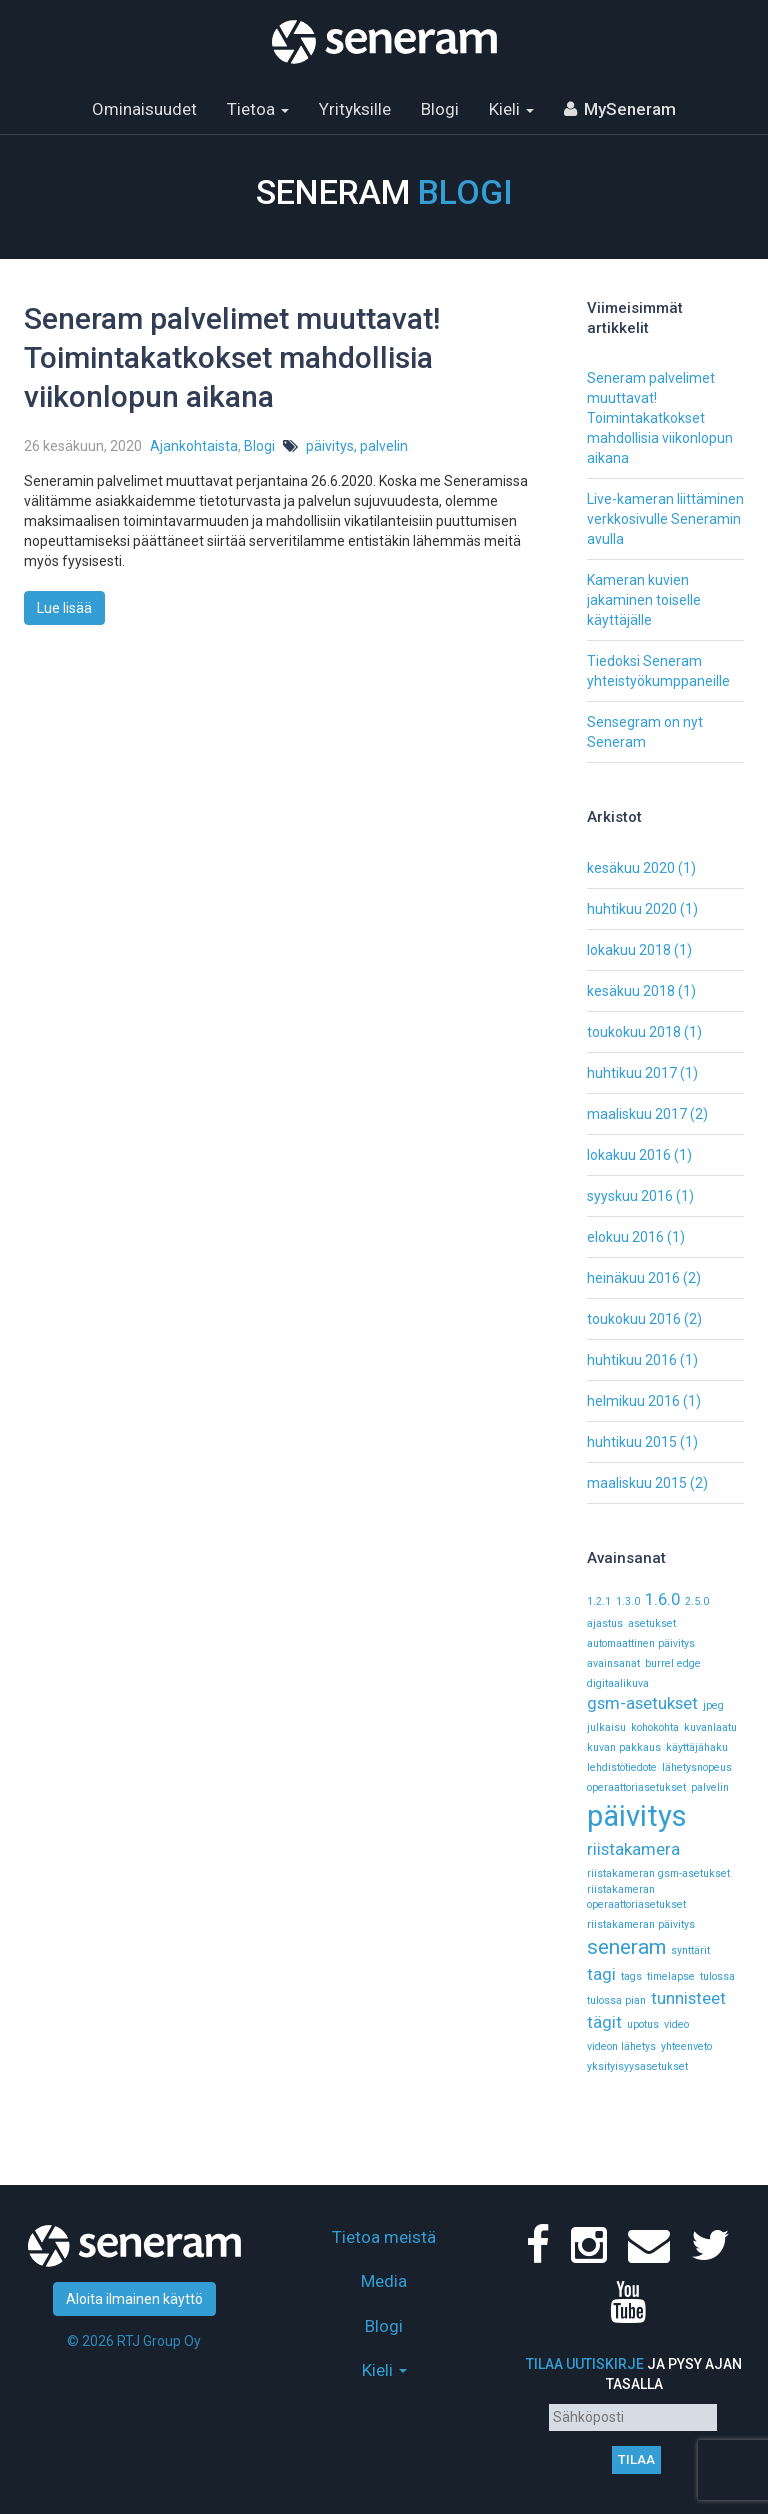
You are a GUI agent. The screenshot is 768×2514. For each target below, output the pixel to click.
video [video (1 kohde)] (676, 2024)
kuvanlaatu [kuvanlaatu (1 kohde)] (710, 1727)
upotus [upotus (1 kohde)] (643, 2024)
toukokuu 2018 (634, 1032)
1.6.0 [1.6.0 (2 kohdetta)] (662, 1599)
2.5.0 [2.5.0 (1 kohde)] (697, 1601)
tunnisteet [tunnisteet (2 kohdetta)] (688, 1998)
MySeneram (630, 109)
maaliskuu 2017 (637, 1114)
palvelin (384, 446)
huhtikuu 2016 (632, 1360)
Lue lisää (64, 608)
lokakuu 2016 (629, 1155)
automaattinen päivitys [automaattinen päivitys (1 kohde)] (641, 1643)
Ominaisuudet (144, 109)
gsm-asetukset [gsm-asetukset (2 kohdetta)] (642, 1703)
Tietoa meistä (384, 2237)
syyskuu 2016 (630, 1196)
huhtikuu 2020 (632, 909)
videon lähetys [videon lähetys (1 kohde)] (621, 2046)
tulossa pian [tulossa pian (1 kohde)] (616, 2000)
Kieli (511, 109)
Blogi (440, 109)
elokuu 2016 (625, 1237)
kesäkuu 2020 (631, 868)
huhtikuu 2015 (632, 1442)
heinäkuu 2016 (633, 1278)
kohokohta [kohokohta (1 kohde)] (655, 1727)
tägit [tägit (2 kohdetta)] (604, 2022)
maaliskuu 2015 (637, 1483)
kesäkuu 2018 (631, 991)
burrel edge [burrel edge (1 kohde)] (673, 1663)
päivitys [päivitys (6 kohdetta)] (637, 1816)
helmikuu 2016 (633, 1401)
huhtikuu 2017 (632, 1073)
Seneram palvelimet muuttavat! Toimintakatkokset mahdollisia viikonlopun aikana (232, 357)
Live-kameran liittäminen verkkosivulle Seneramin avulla (665, 519)
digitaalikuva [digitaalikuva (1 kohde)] (618, 1683)
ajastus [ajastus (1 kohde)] (605, 1623)
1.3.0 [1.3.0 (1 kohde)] (628, 1601)
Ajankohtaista (194, 446)
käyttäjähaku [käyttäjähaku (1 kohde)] (697, 1747)
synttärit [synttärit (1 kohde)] (690, 1950)
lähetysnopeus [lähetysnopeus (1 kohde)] (697, 1767)
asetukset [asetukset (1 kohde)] (652, 1623)
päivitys (330, 446)
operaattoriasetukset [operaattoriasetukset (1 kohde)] (636, 1787)
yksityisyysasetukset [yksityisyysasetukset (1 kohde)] (637, 2066)
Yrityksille (355, 109)
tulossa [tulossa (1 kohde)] (717, 1976)
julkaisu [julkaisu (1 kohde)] (606, 1727)
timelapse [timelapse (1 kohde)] (671, 1976)
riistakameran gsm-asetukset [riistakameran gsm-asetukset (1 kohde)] (658, 1873)
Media (384, 2281)
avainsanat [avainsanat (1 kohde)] (613, 1663)
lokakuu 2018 (629, 950)
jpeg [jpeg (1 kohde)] (713, 1705)
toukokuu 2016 (634, 1319)
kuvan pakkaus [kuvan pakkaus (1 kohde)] (624, 1747)
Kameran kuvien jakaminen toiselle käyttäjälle (644, 600)
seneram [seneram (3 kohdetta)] (626, 1947)
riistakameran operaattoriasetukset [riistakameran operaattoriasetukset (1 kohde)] (636, 1897)
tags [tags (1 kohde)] (631, 1976)
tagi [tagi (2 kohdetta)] (601, 1974)
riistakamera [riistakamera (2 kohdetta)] (633, 1849)
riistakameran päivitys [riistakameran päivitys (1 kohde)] (641, 1924)
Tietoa (258, 109)
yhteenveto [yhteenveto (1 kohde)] (686, 2046)
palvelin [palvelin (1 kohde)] (710, 1787)
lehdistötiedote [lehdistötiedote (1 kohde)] (622, 1767)
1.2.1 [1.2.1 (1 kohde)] (599, 1601)
